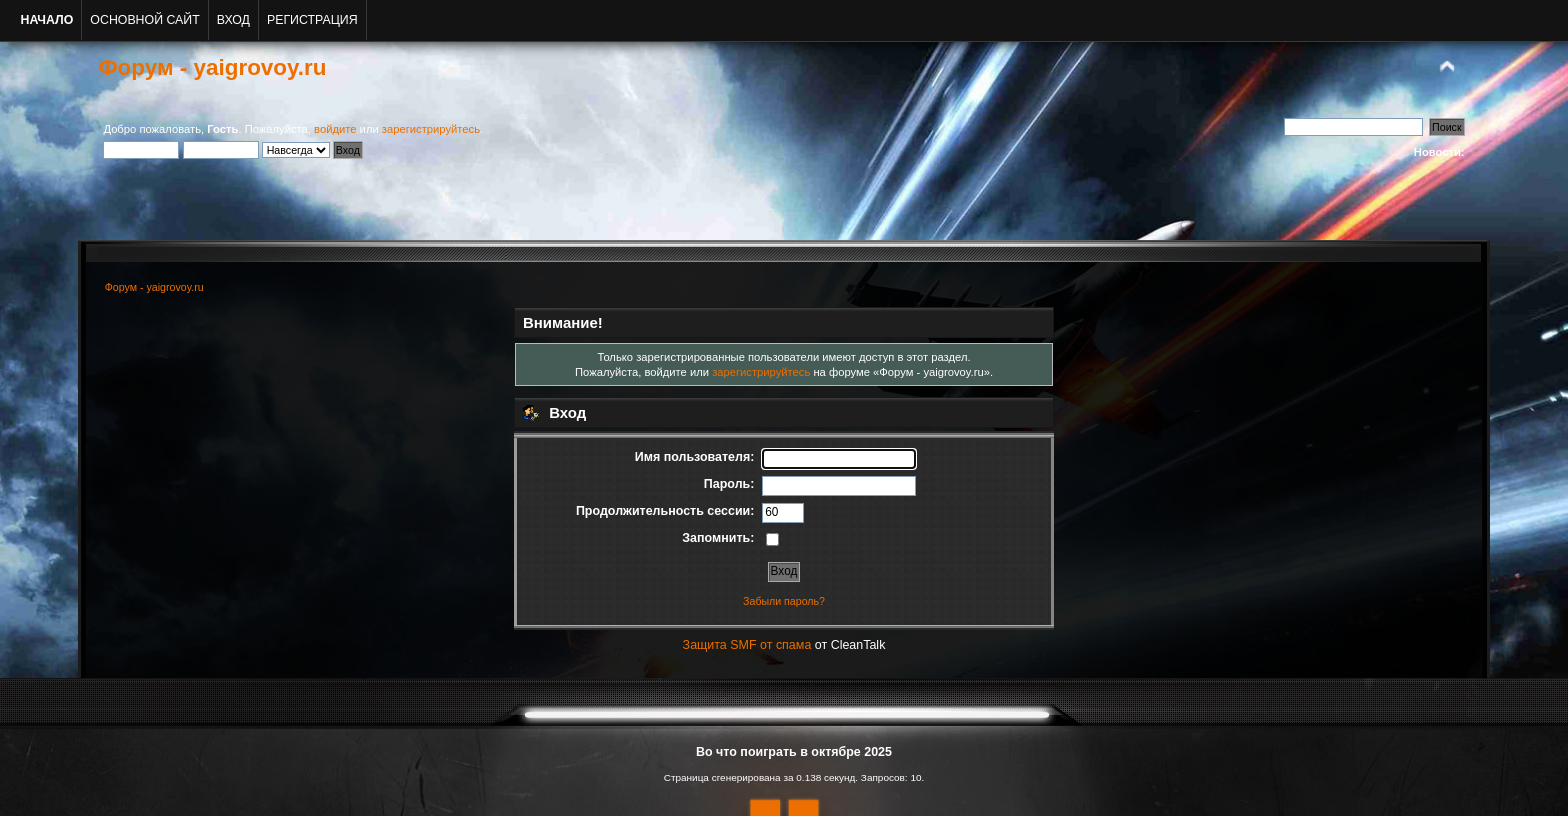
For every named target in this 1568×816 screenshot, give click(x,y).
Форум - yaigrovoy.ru (212, 67)
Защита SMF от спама (747, 645)
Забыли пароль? (784, 601)
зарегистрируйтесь (431, 129)
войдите (335, 129)
